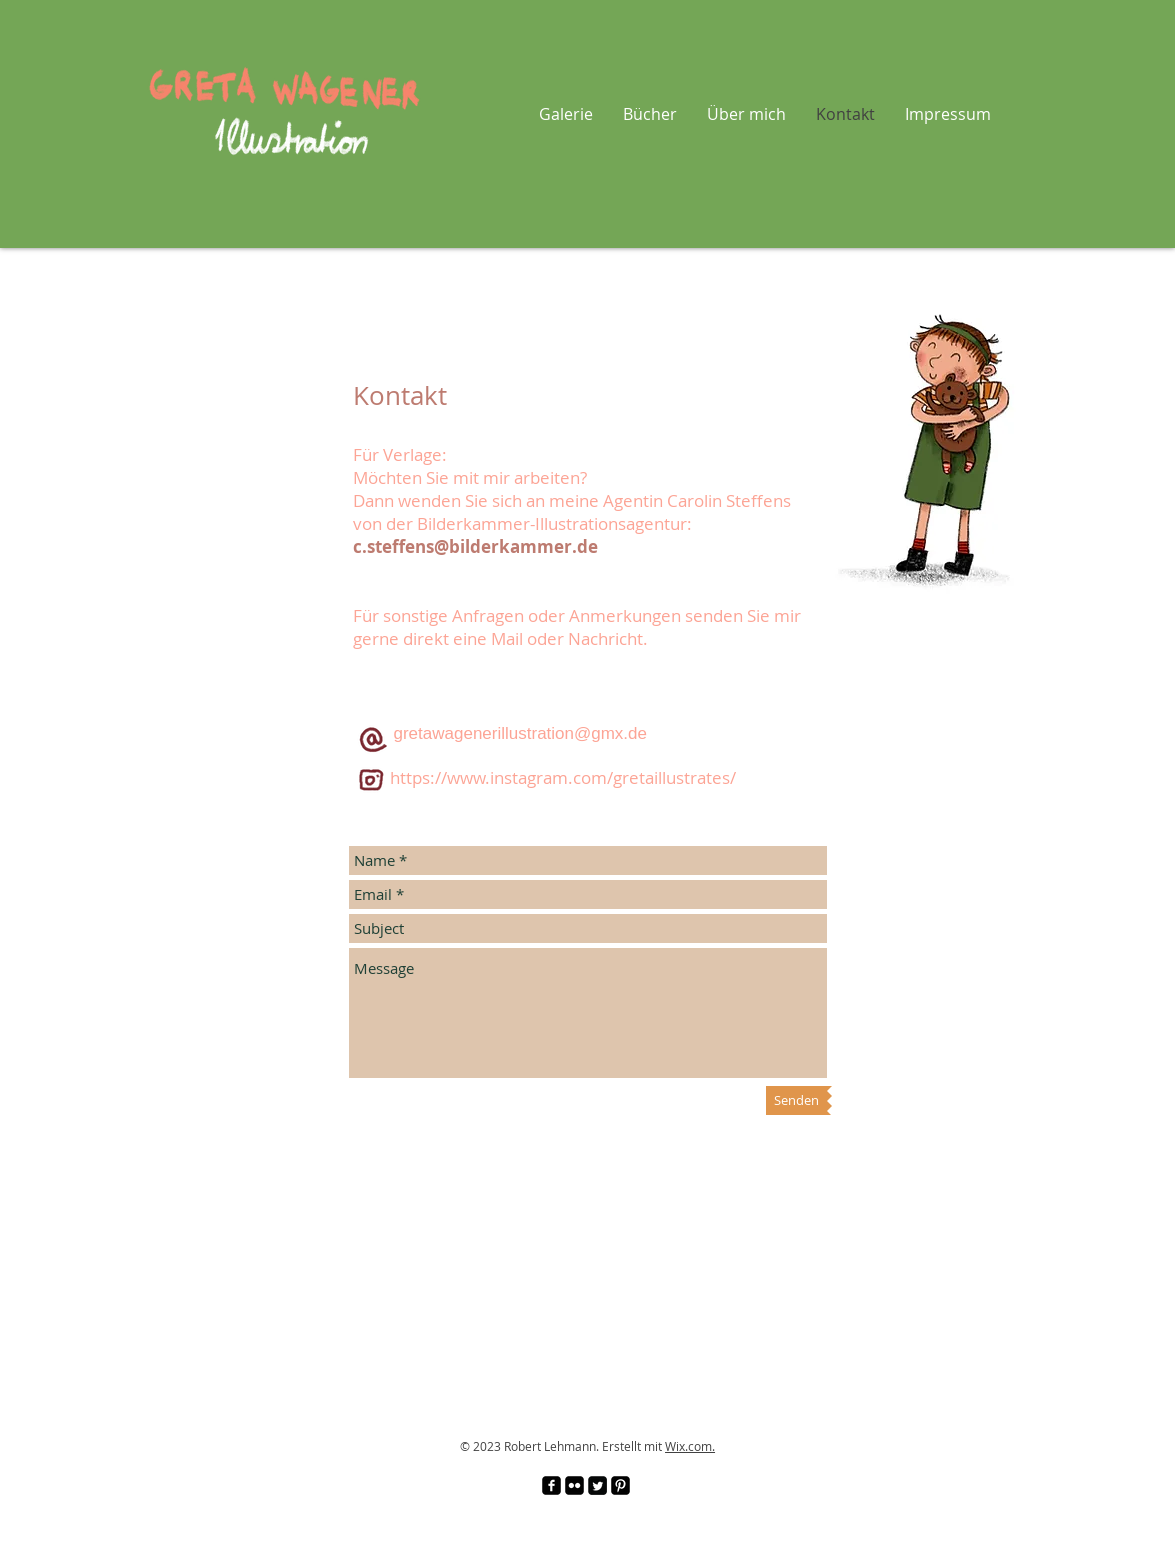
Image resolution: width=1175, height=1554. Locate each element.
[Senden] (796, 1100)
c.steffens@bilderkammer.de (475, 546)
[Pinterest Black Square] (620, 1485)
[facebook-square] (551, 1485)
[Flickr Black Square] (574, 1485)
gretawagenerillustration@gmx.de (521, 733)
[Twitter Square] (597, 1485)
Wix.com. (690, 1446)
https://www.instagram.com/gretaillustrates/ (563, 777)
